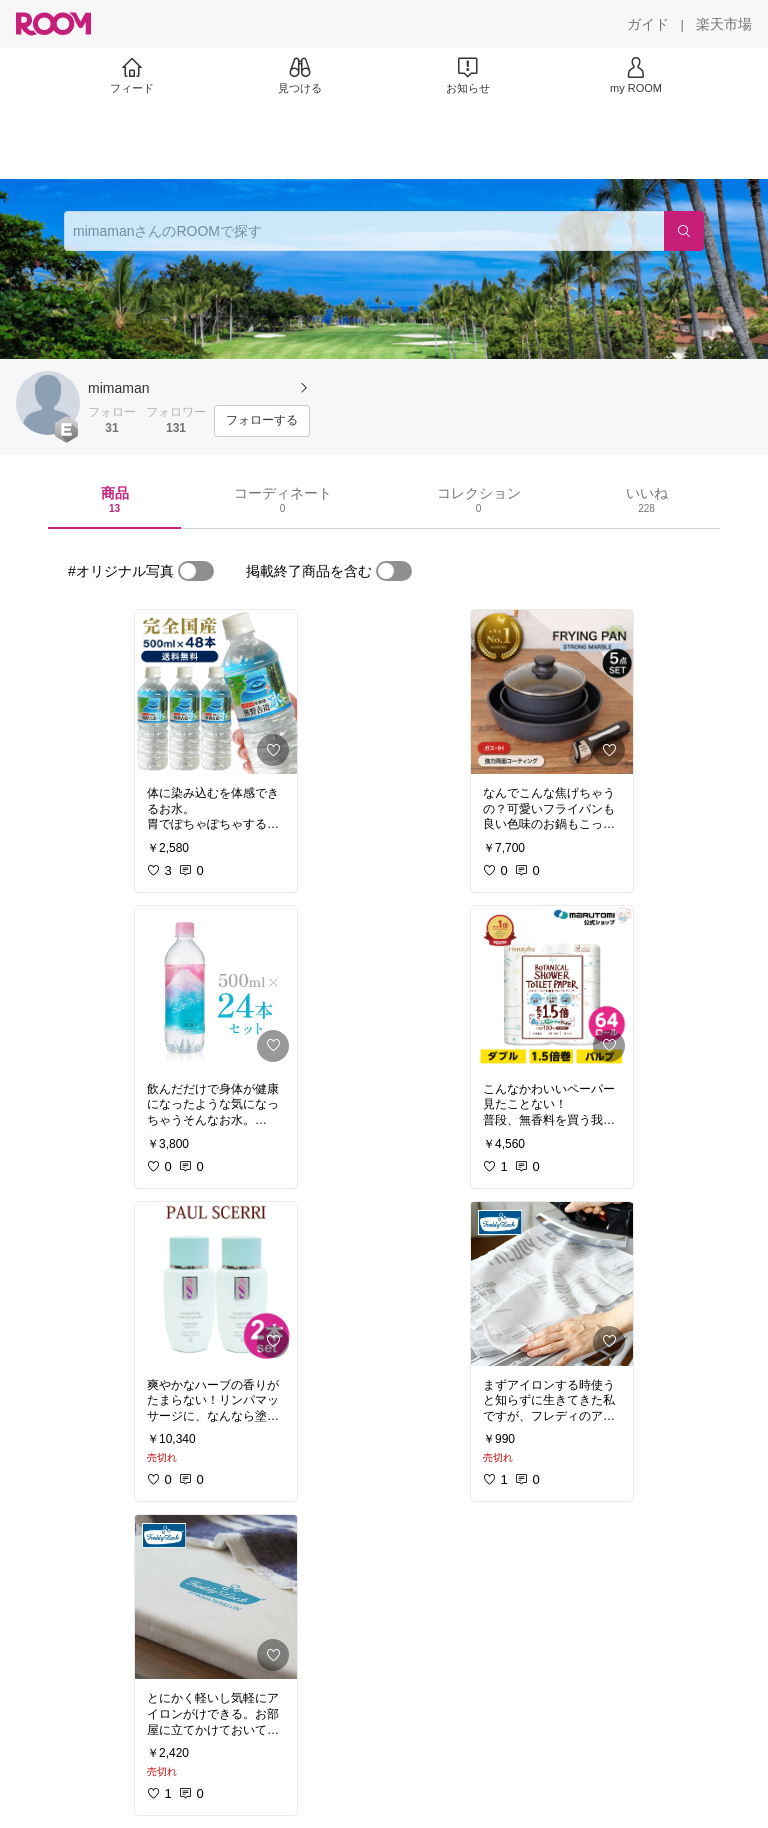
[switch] (196, 571)
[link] (216, 692)
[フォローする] (262, 421)
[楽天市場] (724, 24)
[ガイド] (648, 24)
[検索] (684, 231)
